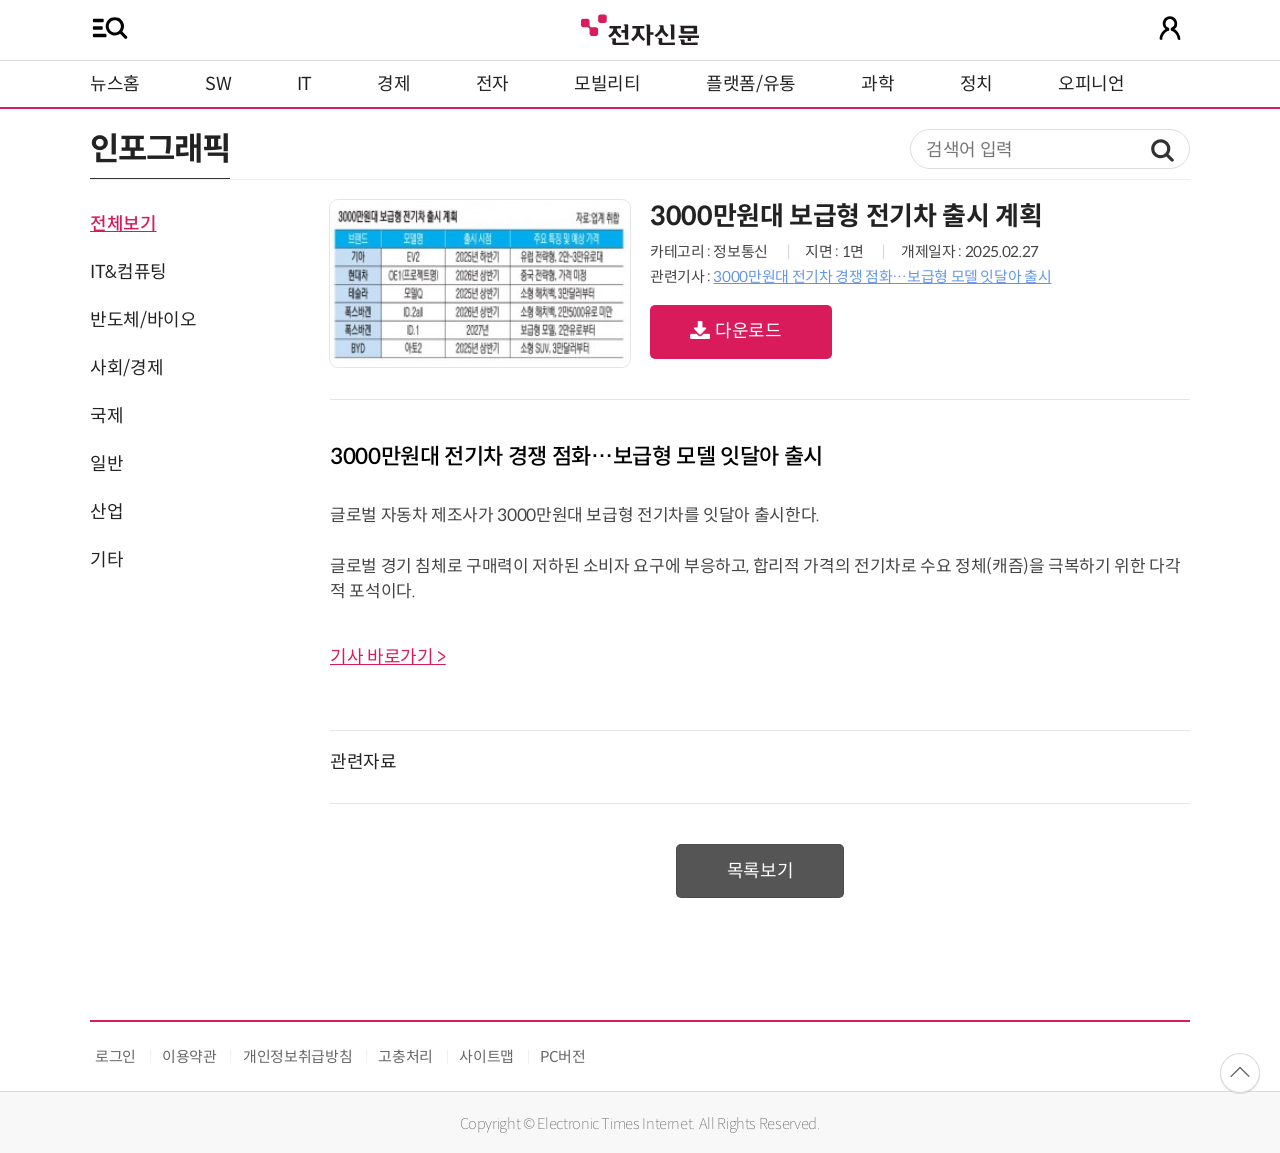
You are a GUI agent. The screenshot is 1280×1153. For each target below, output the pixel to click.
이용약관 (189, 1056)
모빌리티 (607, 84)
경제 (393, 84)
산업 (106, 512)
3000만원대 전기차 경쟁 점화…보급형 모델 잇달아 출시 (882, 276)
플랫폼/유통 (751, 84)
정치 (976, 84)
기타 (106, 560)
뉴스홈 (115, 84)
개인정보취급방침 (297, 1056)
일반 (106, 464)
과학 (877, 84)
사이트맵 (486, 1056)
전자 (492, 84)
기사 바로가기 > (388, 657)
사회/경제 (126, 368)
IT (304, 84)
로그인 (115, 1056)
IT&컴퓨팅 (128, 272)
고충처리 (405, 1056)
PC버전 (563, 1056)
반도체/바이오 (143, 320)
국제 (106, 416)
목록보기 (760, 871)
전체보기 (123, 224)
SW (218, 84)
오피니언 (1091, 84)
